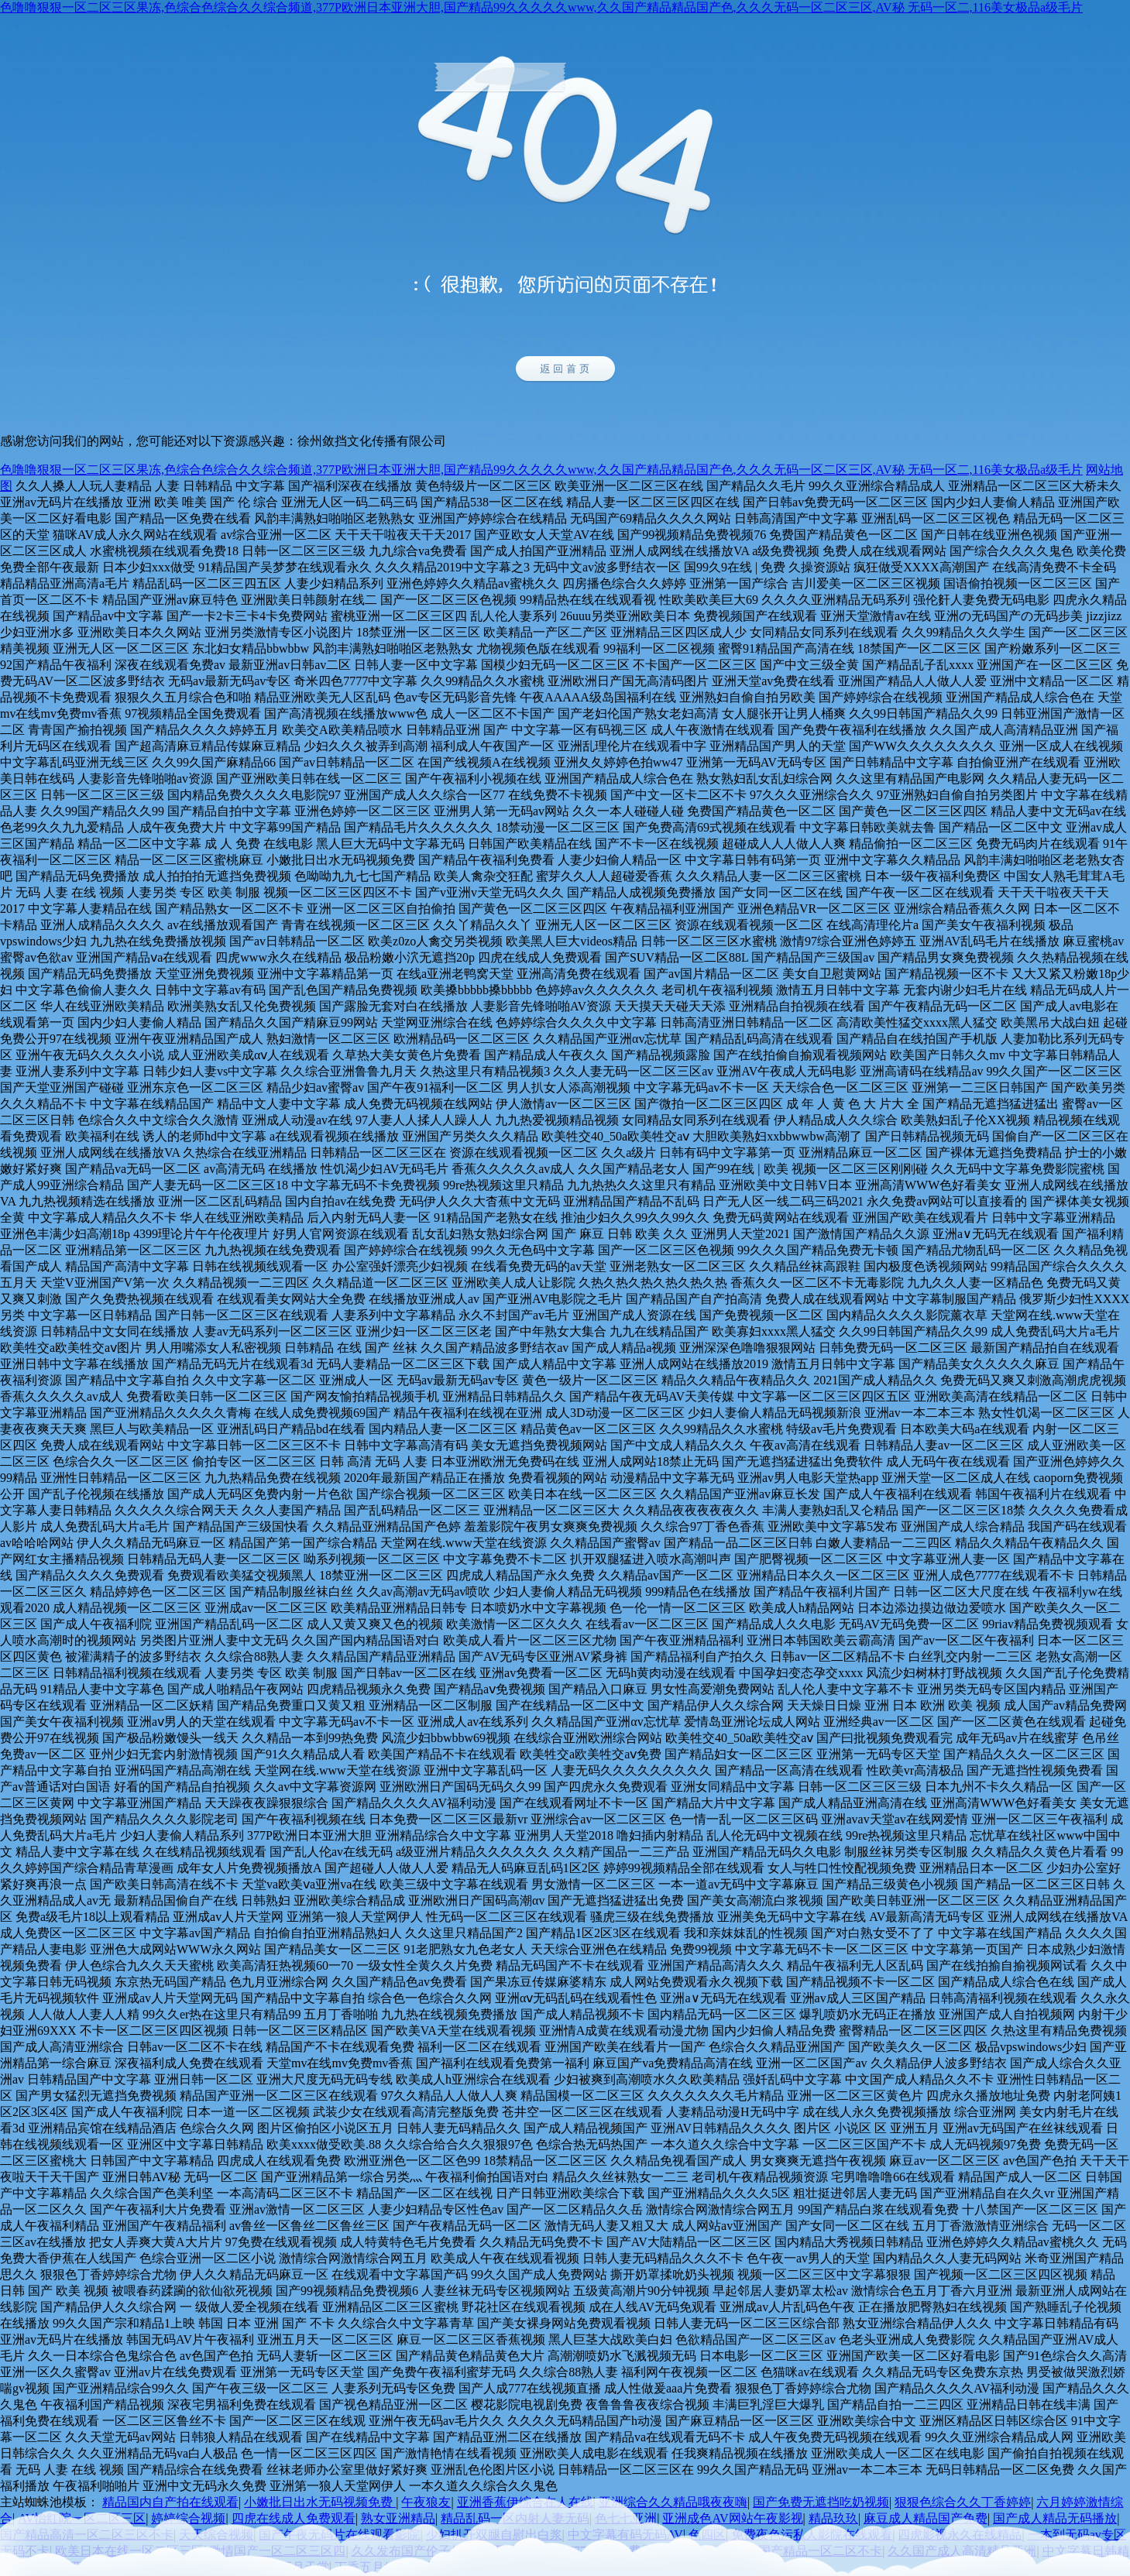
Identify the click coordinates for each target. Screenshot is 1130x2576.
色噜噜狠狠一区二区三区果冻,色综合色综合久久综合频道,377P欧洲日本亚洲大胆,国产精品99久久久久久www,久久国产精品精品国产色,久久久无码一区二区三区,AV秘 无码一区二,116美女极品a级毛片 (541, 7)
